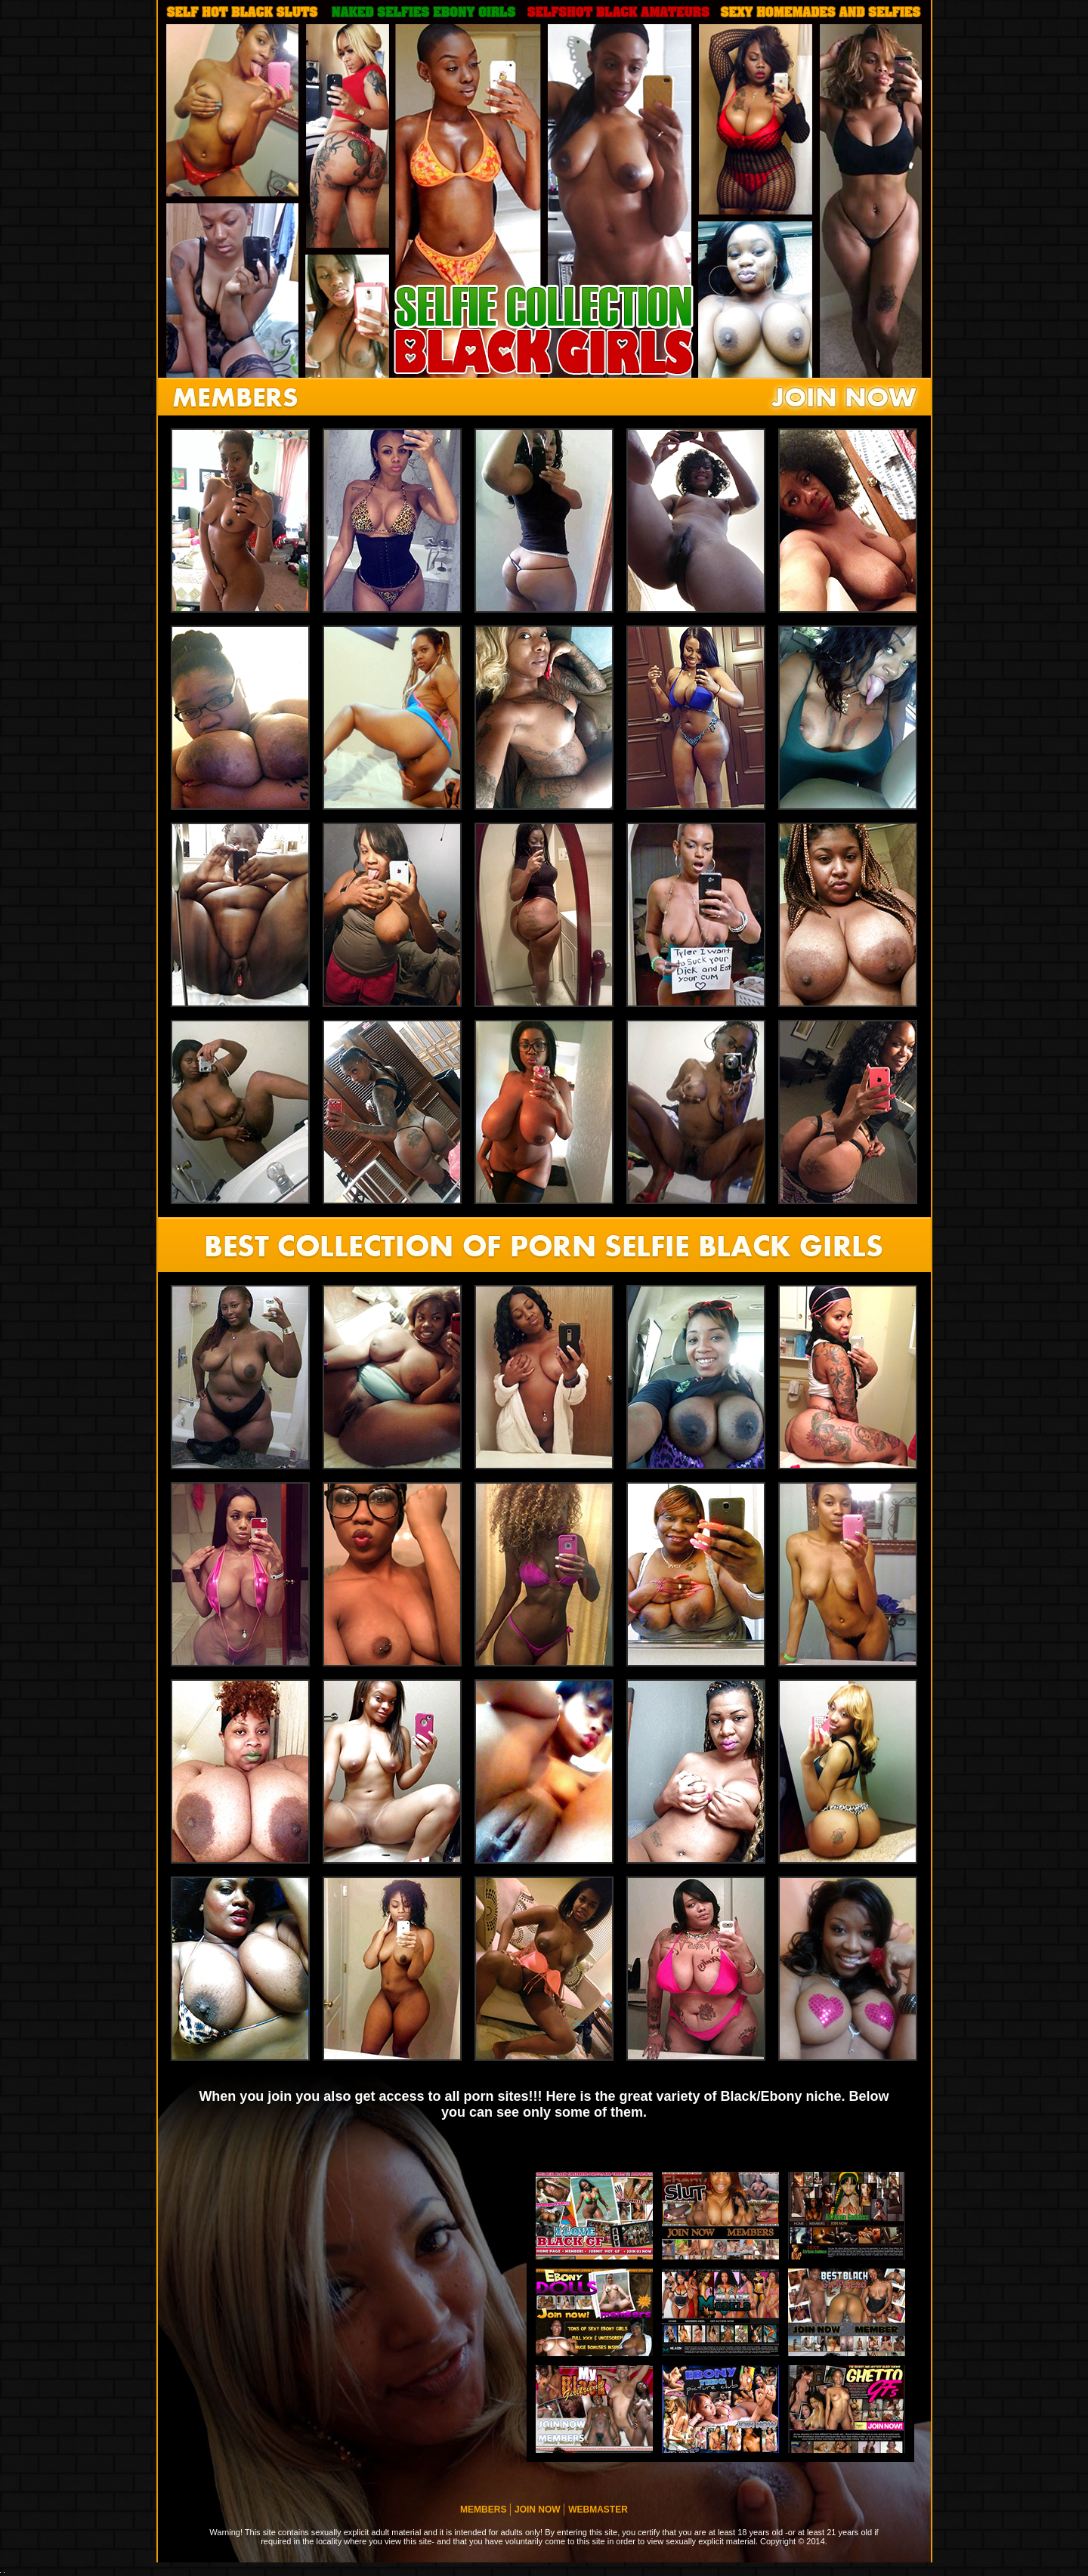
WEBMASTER (598, 2509)
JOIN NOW (539, 2509)
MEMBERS (484, 2509)
